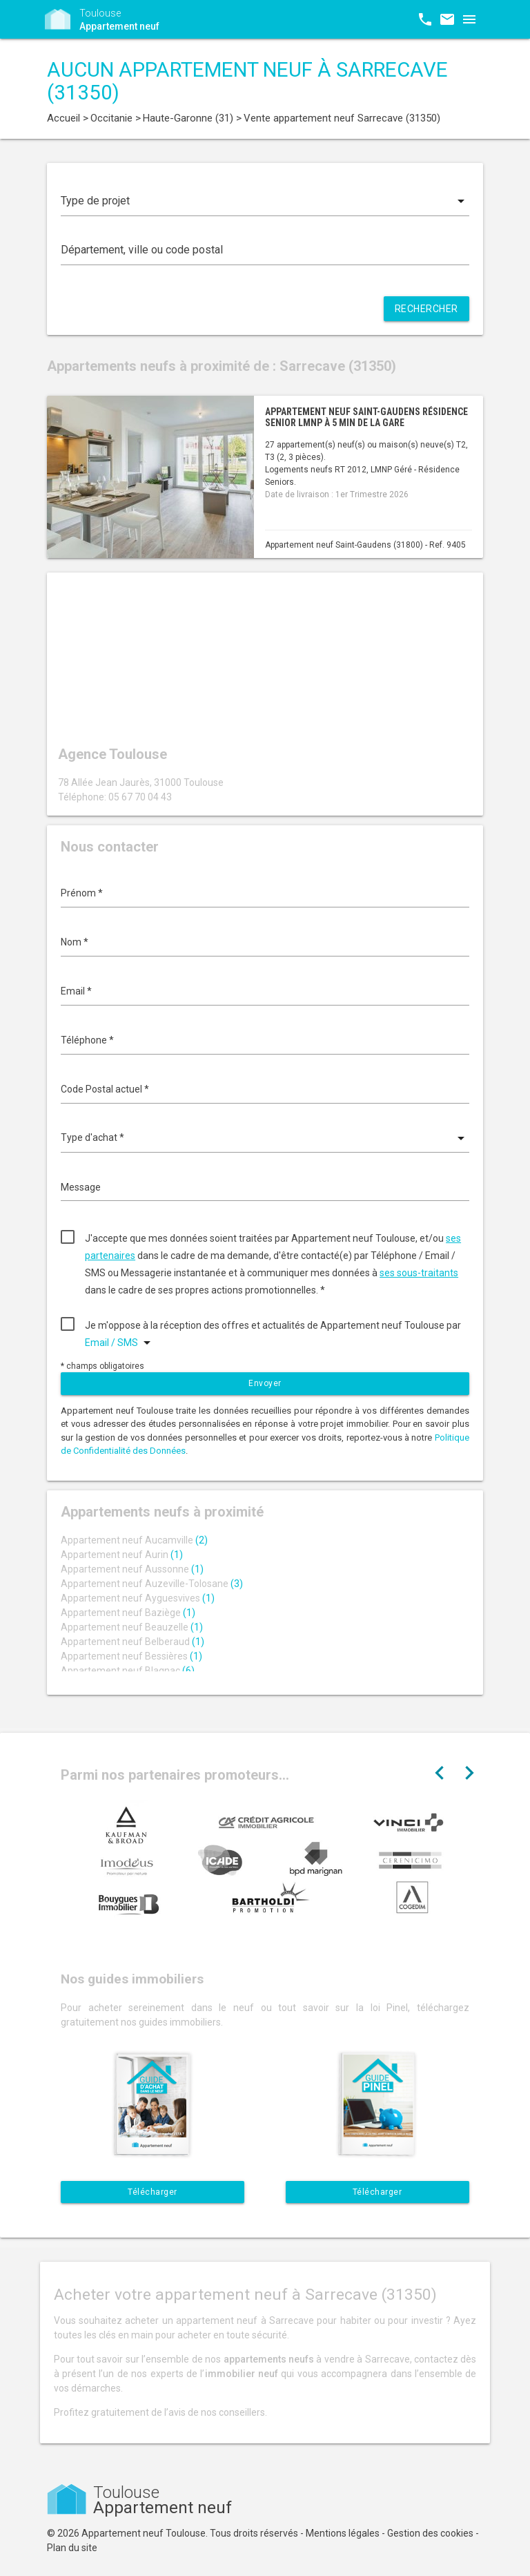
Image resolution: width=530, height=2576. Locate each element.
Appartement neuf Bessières (131, 1656)
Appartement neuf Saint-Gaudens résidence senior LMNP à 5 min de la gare (366, 416)
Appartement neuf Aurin (122, 1554)
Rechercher (426, 308)
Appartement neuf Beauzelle (132, 1627)
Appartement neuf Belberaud (132, 1641)
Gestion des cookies (430, 2533)
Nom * (74, 942)
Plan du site (72, 2547)
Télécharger (152, 2192)
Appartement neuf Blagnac (128, 1670)
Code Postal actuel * (105, 1089)
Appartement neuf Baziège (128, 1612)
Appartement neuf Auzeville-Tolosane (152, 1583)
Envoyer (265, 1383)
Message (81, 1187)
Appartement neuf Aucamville (134, 1540)
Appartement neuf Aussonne (132, 1569)
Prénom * (82, 892)
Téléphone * (87, 1040)
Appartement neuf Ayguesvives (138, 1598)
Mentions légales (343, 2533)
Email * (76, 991)
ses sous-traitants (419, 1272)
